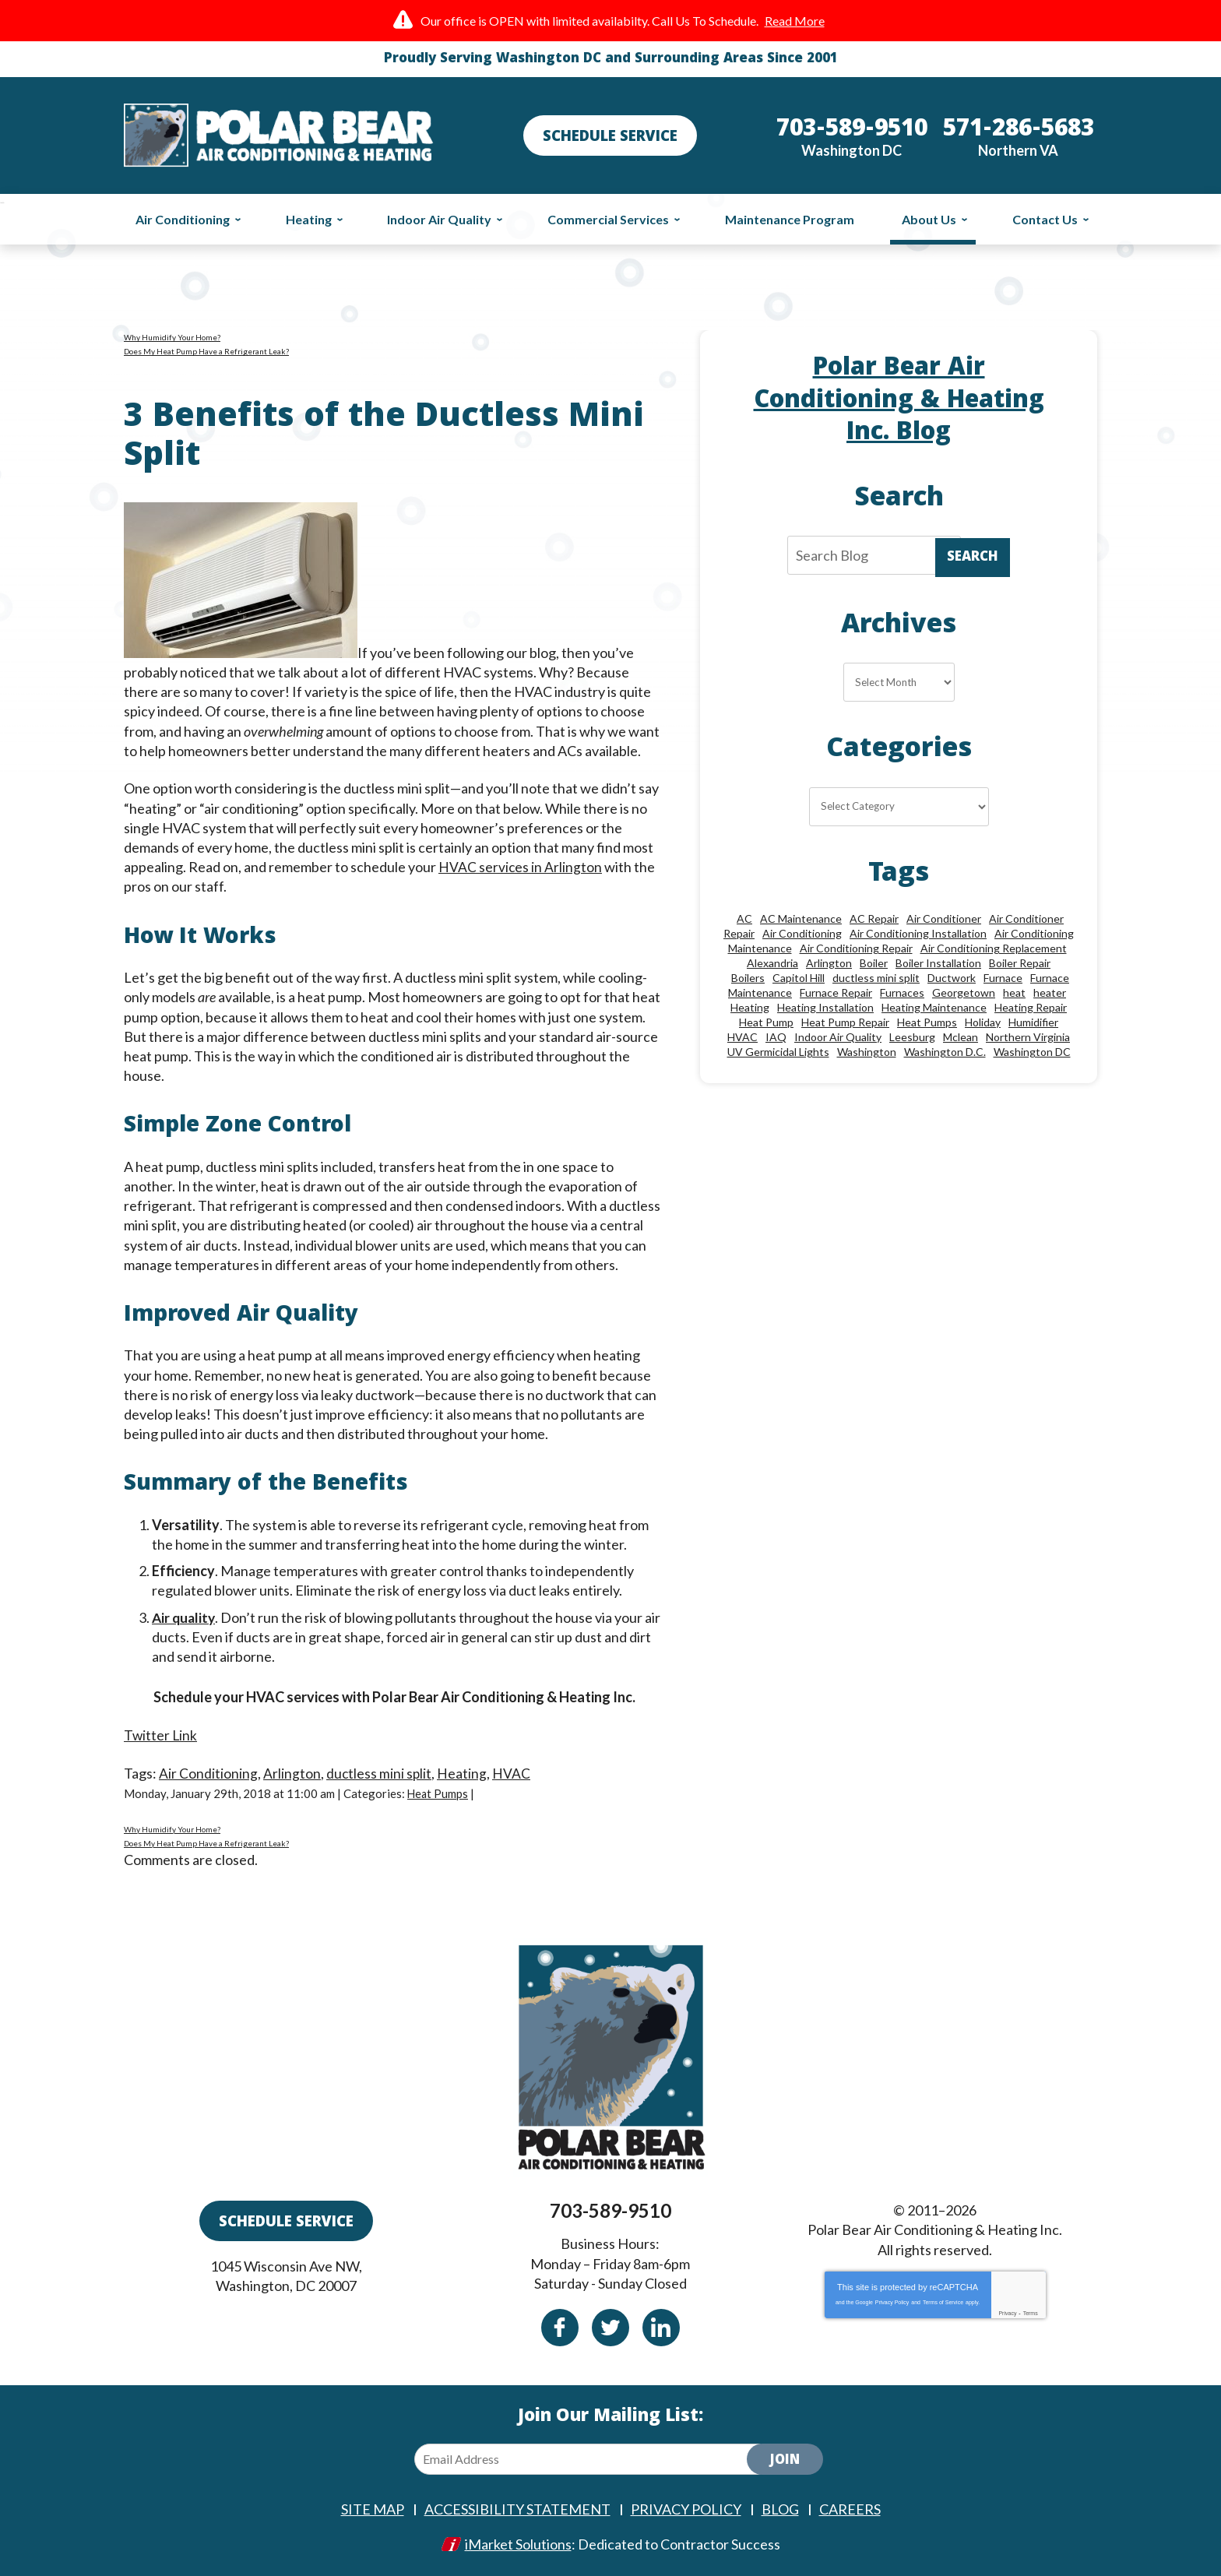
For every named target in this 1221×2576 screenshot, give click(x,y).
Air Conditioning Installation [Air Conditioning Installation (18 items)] (918, 933)
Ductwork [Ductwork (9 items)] (951, 977)
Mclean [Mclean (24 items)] (960, 1036)
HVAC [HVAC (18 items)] (742, 1036)
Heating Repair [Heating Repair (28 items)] (1030, 1007)
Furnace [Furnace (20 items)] (1002, 977)
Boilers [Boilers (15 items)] (748, 977)
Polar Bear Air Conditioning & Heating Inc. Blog (899, 401)
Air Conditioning (208, 1772)
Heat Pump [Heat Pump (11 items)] (766, 1022)
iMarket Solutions (518, 2542)
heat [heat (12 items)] (1014, 992)
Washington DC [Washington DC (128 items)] (1032, 1051)
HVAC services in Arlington (520, 866)
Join (785, 2460)
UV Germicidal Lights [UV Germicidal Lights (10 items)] (778, 1051)
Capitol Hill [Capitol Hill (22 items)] (798, 977)
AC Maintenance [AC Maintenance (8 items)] (801, 918)
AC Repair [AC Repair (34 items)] (874, 918)
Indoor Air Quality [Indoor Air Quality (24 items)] (837, 1036)
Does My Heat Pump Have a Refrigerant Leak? (206, 351)
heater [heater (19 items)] (1049, 992)
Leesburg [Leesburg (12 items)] (912, 1036)
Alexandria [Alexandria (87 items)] (772, 963)
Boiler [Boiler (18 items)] (874, 963)
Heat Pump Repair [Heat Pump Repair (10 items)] (845, 1022)
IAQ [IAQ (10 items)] (775, 1036)
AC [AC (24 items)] (744, 918)
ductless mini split (379, 1772)
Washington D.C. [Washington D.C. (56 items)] (945, 1051)
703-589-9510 (610, 2210)
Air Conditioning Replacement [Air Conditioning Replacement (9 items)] (993, 948)
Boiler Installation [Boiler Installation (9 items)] (938, 963)
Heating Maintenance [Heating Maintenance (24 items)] (934, 1007)
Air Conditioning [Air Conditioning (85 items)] (802, 933)
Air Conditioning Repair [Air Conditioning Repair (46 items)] (856, 948)
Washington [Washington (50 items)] (866, 1051)
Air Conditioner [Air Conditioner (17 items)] (943, 918)
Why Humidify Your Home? (172, 337)
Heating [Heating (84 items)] (749, 1007)
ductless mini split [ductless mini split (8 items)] (876, 977)
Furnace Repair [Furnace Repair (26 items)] (836, 992)
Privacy (1007, 2312)
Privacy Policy (892, 2301)
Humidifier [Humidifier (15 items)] (1033, 1022)
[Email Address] (593, 2458)
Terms (1030, 2312)
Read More (795, 20)
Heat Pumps (438, 1793)
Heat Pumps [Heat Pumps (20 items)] (927, 1022)
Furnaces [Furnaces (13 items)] (902, 992)
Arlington (292, 1772)
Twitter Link (161, 1735)
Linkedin (661, 2326)
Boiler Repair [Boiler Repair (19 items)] (1019, 963)
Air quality (185, 1616)
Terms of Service (943, 2301)
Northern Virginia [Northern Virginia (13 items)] (1028, 1036)
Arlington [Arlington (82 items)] (829, 963)
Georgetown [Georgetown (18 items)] (963, 992)
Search (972, 558)
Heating (463, 1772)
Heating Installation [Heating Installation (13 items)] (825, 1007)
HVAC (513, 1772)
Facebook (560, 2326)
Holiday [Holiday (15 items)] (983, 1022)
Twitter (610, 2326)
